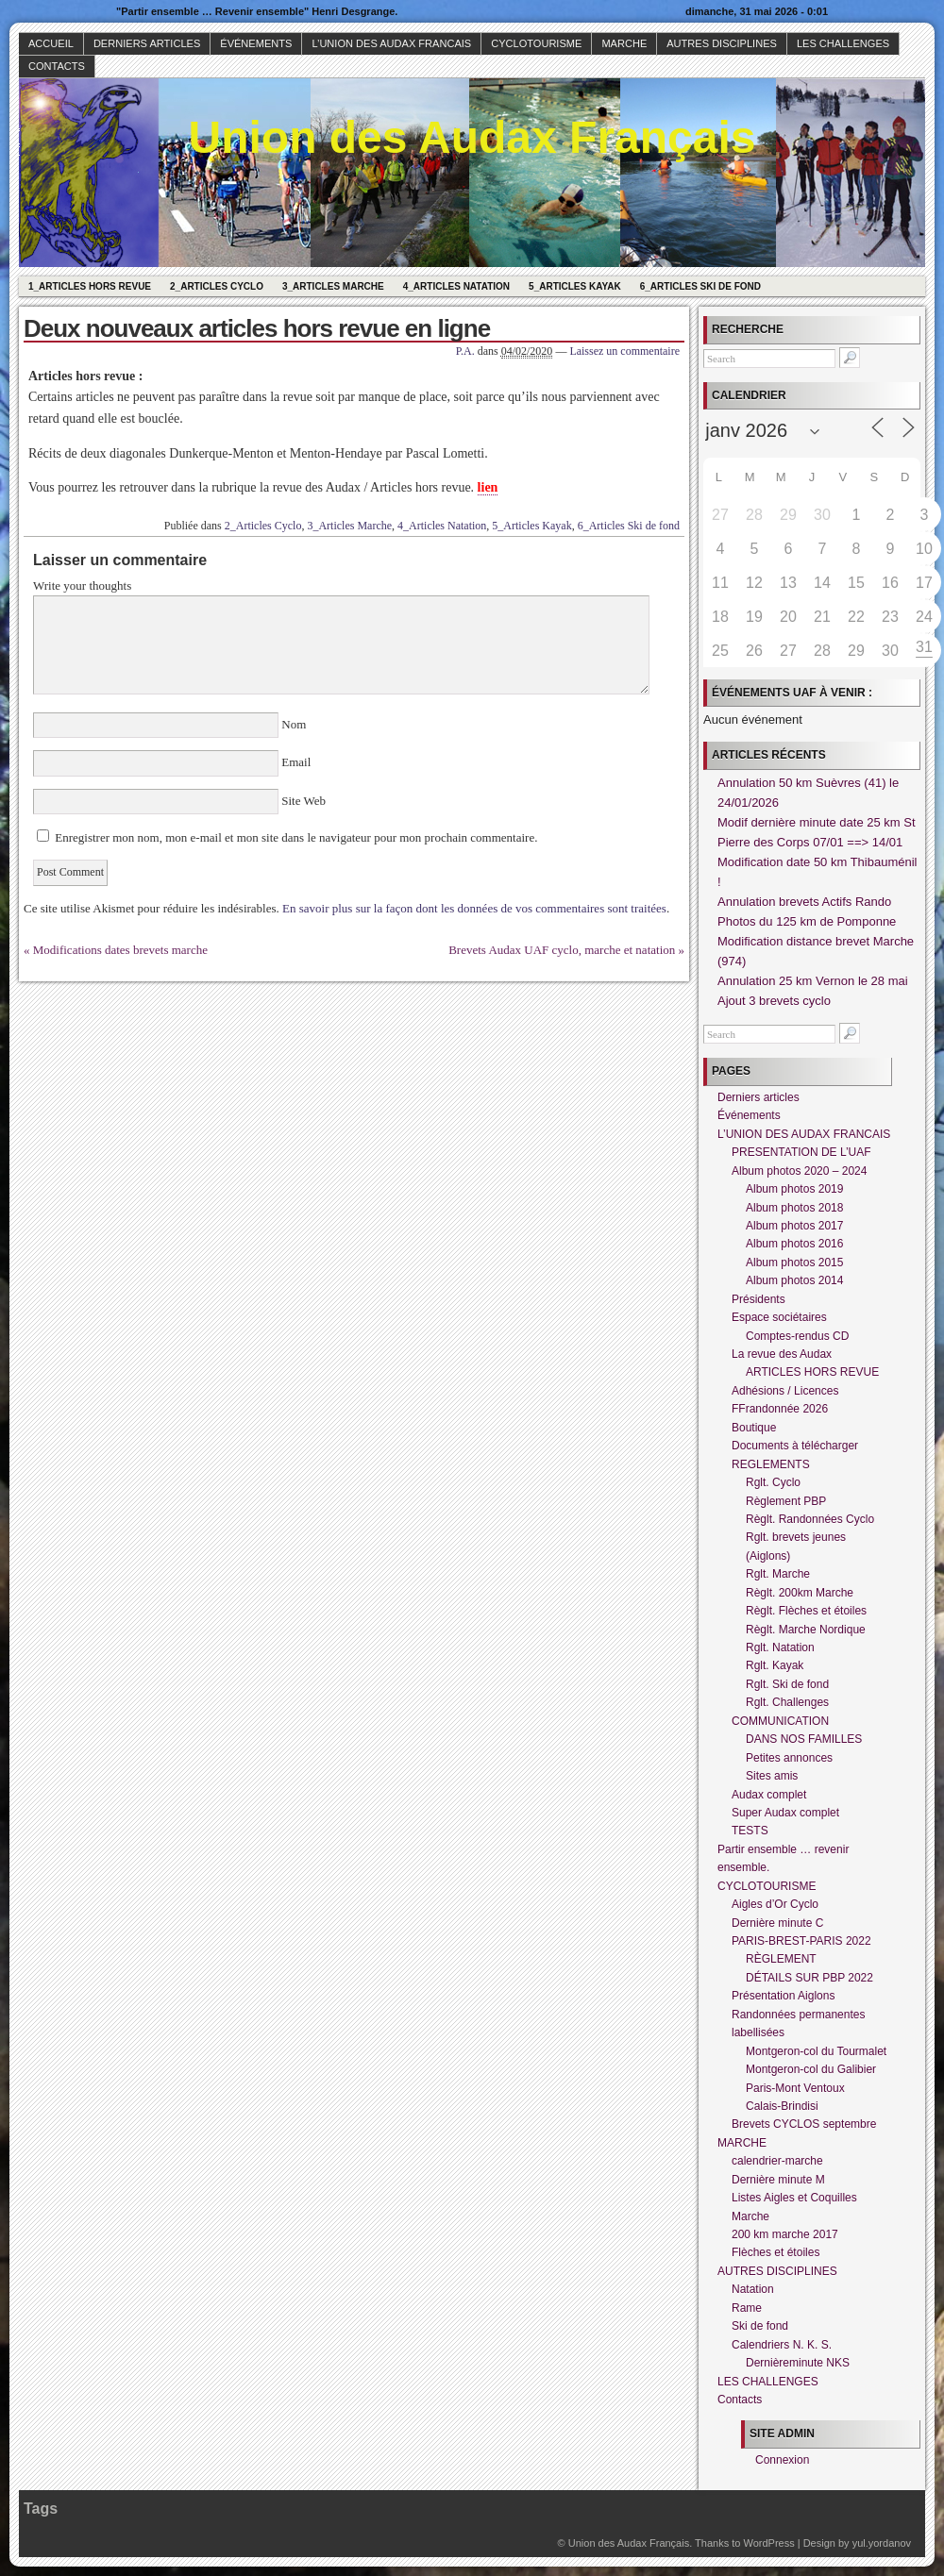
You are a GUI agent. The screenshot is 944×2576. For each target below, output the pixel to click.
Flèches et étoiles (775, 2252)
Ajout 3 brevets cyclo (774, 1001)
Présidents (758, 1299)
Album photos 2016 (794, 1243)
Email (296, 762)
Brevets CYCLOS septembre (804, 2124)
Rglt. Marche (778, 1574)
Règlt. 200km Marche (799, 1592)
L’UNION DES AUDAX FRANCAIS (391, 43)
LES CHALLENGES (843, 43)
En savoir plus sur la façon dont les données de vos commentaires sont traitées (474, 908)
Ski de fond (760, 2326)
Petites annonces (789, 1758)
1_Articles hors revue (89, 286)
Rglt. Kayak (774, 1665)
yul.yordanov (881, 2543)
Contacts (56, 66)
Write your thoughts (82, 585)
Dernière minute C (777, 1923)
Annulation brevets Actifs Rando (804, 902)
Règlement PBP (786, 1501)
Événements (256, 43)
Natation (753, 2289)
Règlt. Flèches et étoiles (806, 1610)
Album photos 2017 (794, 1225)
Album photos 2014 (794, 1280)
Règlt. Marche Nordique (806, 1629)
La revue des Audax (782, 1354)
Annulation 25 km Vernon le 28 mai (812, 981)
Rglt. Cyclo (773, 1482)
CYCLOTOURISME (536, 43)
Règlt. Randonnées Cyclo (810, 1519)
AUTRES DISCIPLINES (721, 43)
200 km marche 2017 (785, 2234)
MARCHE (624, 43)
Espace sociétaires (779, 1317)
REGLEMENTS (771, 1464)
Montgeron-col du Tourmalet (816, 2051)
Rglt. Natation (780, 1647)
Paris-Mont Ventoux (795, 2088)
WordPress (768, 2543)
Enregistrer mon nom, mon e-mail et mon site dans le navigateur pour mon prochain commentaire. (296, 837)
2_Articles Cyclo (216, 286)
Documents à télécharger (795, 1445)
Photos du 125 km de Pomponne (806, 921)
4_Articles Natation (456, 286)
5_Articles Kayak (575, 286)
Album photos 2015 (794, 1262)
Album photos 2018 (794, 1207)
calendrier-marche (777, 2160)
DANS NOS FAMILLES (804, 1739)
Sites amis (772, 1775)
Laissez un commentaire (624, 351)
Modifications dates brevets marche (120, 950)
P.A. (465, 351)
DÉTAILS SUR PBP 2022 (809, 1977)
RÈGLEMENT (781, 1958)
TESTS (750, 1830)
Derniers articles (146, 43)
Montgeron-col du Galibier (811, 2069)
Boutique (754, 1427)
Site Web (302, 801)
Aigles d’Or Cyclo (775, 1904)
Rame (747, 2308)
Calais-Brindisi (782, 2106)
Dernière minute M (778, 2179)
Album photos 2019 (794, 1189)
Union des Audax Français (471, 137)
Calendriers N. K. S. (782, 2344)
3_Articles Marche (333, 286)
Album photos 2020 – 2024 (799, 1171)
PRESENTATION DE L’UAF (801, 1152)
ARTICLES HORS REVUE (812, 1372)
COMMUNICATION (780, 1721)
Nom (294, 724)
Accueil (51, 43)
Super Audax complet (785, 1812)
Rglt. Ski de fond (787, 1684)
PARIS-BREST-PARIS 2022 (801, 1941)
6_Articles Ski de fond (700, 286)
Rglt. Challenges (787, 1702)
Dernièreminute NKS (798, 2362)
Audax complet (769, 1794)
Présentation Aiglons (783, 1995)
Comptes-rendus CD (797, 1336)
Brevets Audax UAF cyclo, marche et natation (561, 950)
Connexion (782, 2460)
